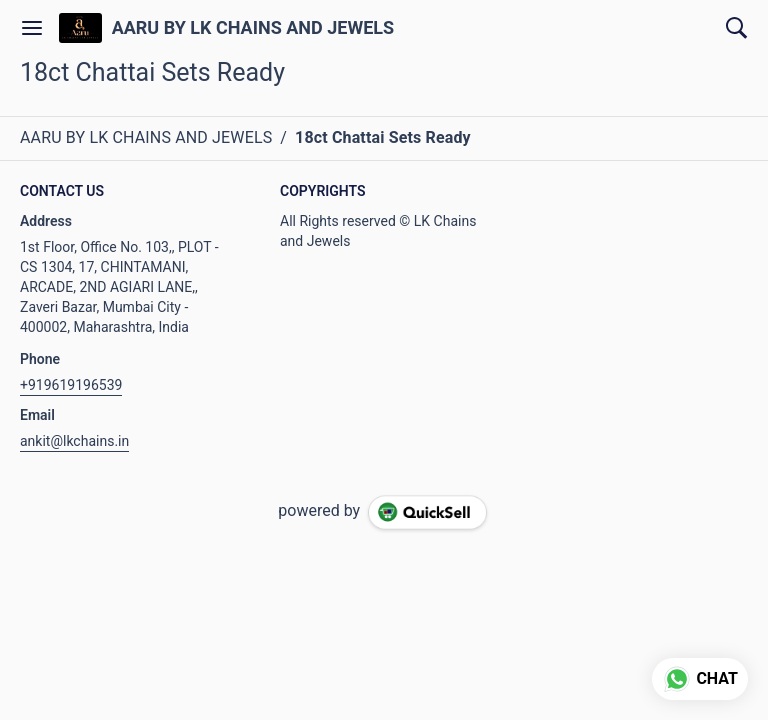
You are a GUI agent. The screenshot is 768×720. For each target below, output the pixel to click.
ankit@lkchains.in (74, 441)
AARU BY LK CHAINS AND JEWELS (253, 28)
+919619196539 (71, 385)
